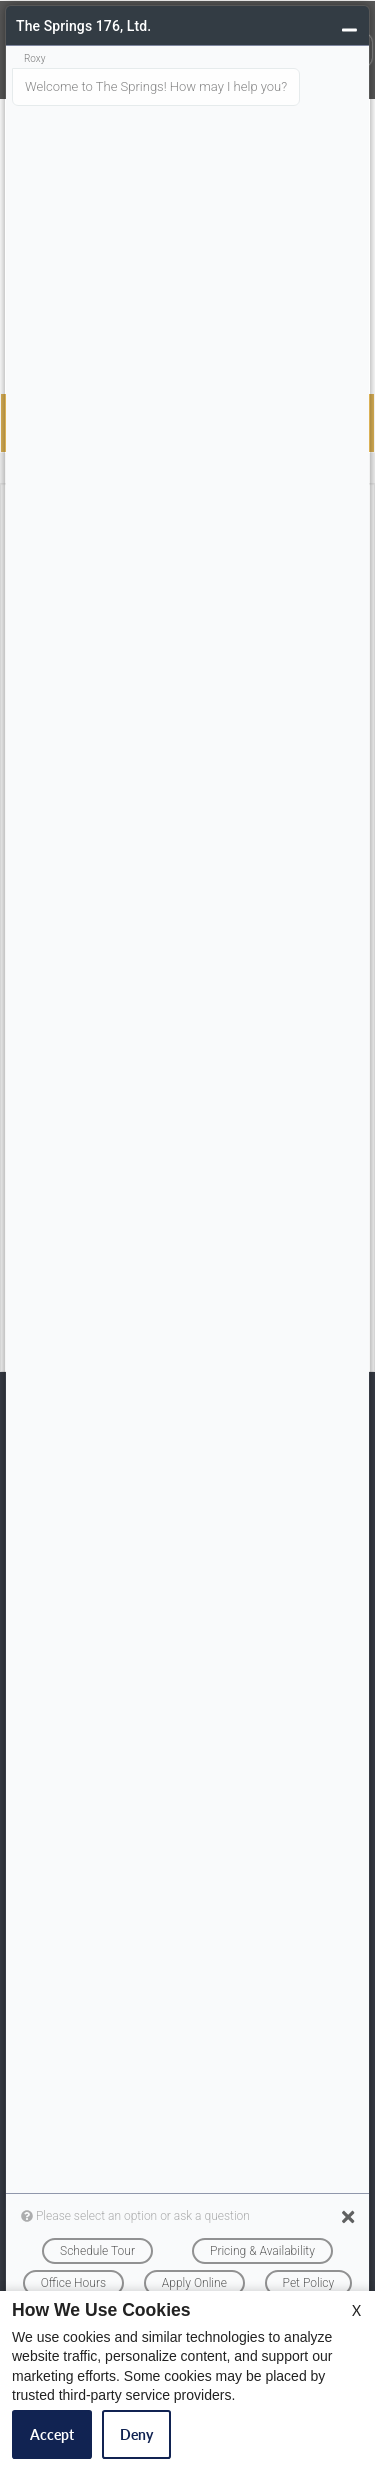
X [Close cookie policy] (356, 2310)
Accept (52, 2434)
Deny (136, 2434)
